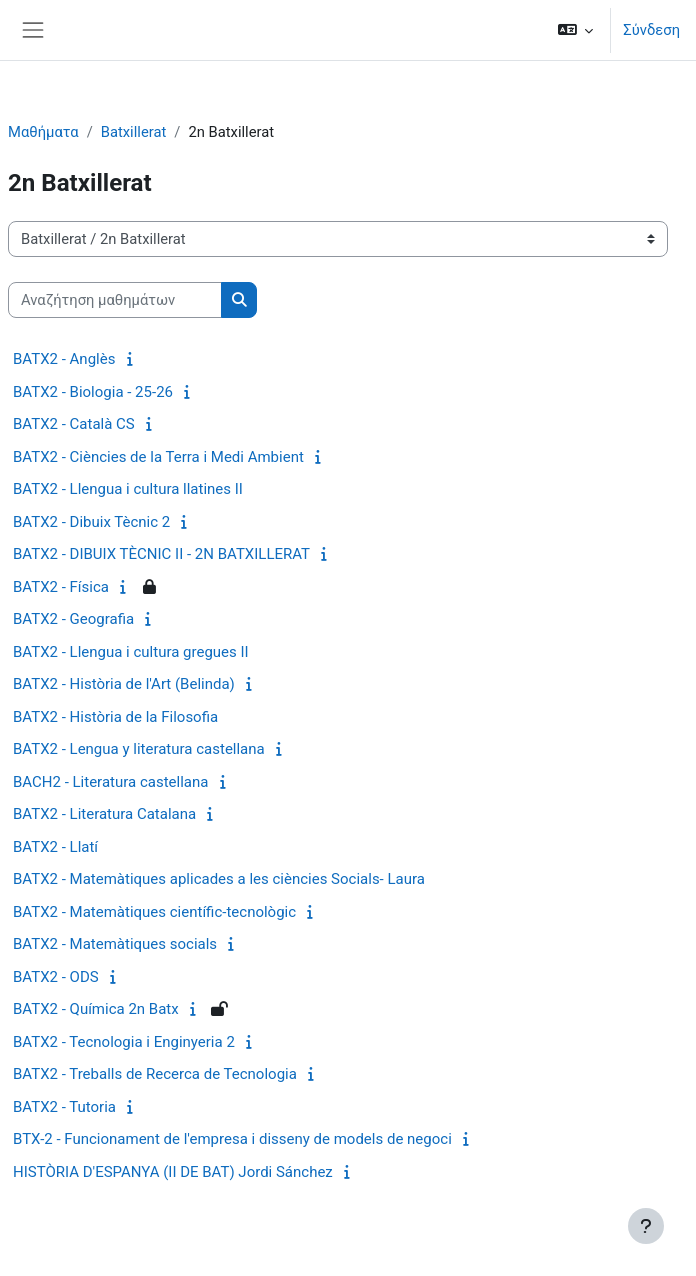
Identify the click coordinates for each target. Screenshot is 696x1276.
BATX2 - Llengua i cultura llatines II (128, 489)
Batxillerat (134, 132)
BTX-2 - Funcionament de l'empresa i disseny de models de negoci (232, 1139)
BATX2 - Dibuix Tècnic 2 (91, 522)
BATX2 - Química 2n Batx (96, 1009)
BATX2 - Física (61, 587)
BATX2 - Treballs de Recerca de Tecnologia (155, 1074)
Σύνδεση (651, 30)
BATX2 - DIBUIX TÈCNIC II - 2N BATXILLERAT (161, 554)
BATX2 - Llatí (55, 847)
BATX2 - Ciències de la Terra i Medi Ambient (158, 457)
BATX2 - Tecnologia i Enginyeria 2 (124, 1042)
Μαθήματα (43, 132)
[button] (575, 30)
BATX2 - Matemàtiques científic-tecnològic (154, 912)
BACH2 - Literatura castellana (110, 782)
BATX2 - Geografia (73, 619)
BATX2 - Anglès (64, 359)
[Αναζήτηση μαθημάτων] (115, 300)
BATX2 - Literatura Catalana (104, 814)
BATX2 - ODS (56, 977)
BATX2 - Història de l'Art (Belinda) (124, 684)
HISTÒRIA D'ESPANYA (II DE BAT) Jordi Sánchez (173, 1172)
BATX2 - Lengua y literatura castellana (139, 749)
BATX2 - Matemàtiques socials (115, 944)
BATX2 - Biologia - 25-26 (93, 392)
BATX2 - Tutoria (64, 1107)
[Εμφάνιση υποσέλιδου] (646, 1226)
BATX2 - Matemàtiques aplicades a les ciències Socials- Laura (219, 879)
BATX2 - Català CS (74, 424)
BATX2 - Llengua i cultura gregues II (131, 652)
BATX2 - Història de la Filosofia (115, 717)
